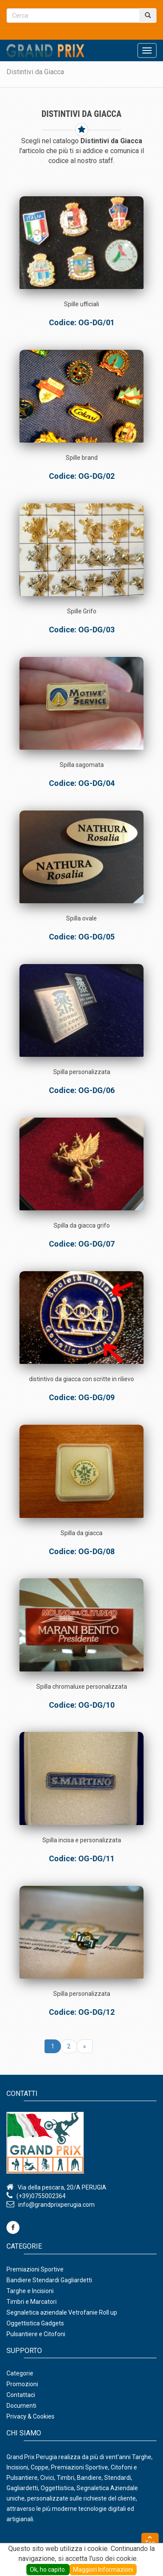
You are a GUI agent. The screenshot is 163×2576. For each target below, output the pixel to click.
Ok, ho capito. (48, 2569)
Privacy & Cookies (30, 2416)
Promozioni (22, 2384)
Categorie (19, 2373)
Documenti (21, 2405)
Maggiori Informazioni (103, 2569)
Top (150, 2541)
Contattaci (20, 2394)
